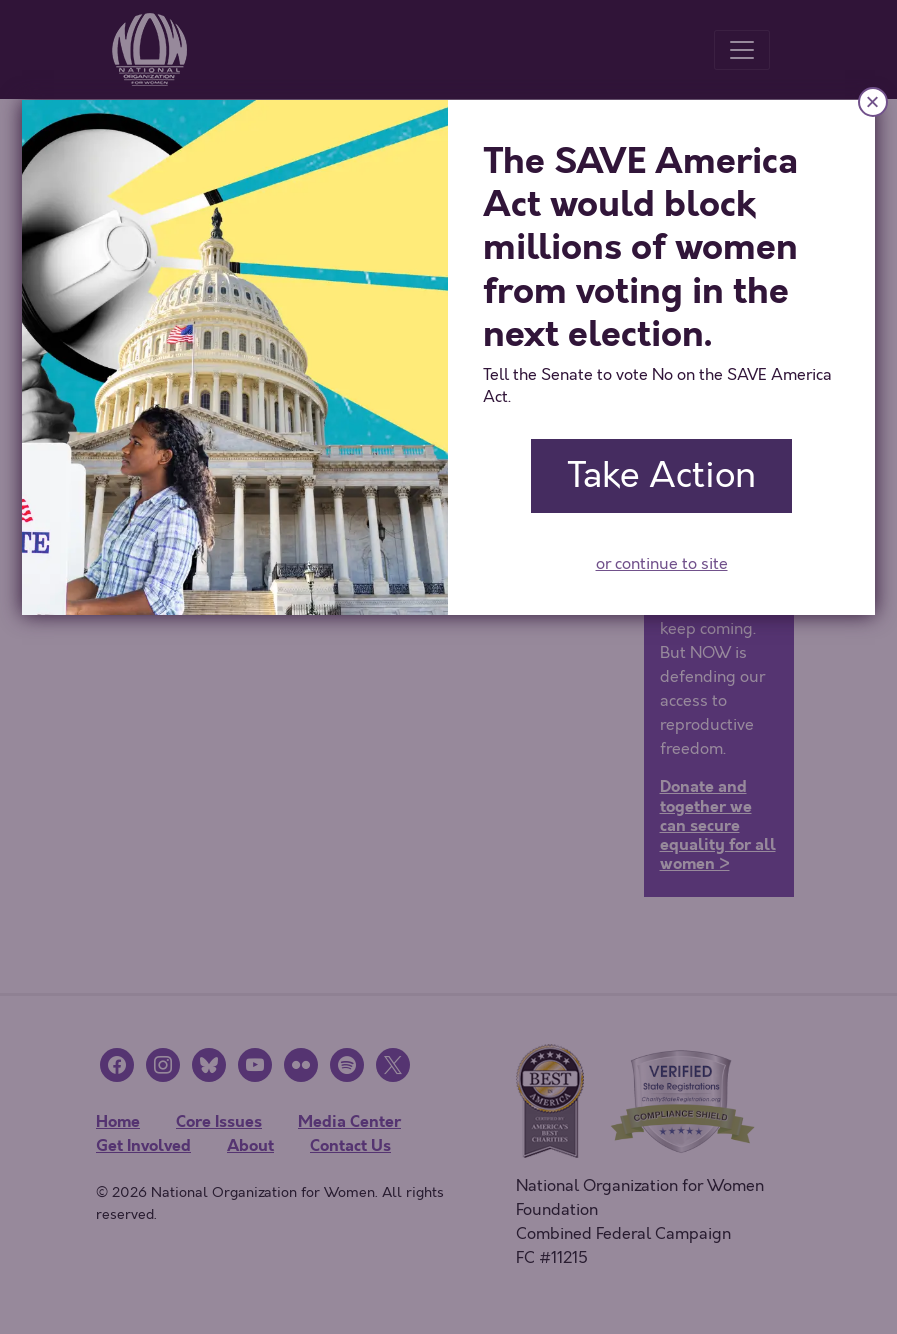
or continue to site (662, 564)
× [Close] (873, 101)
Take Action (661, 475)
